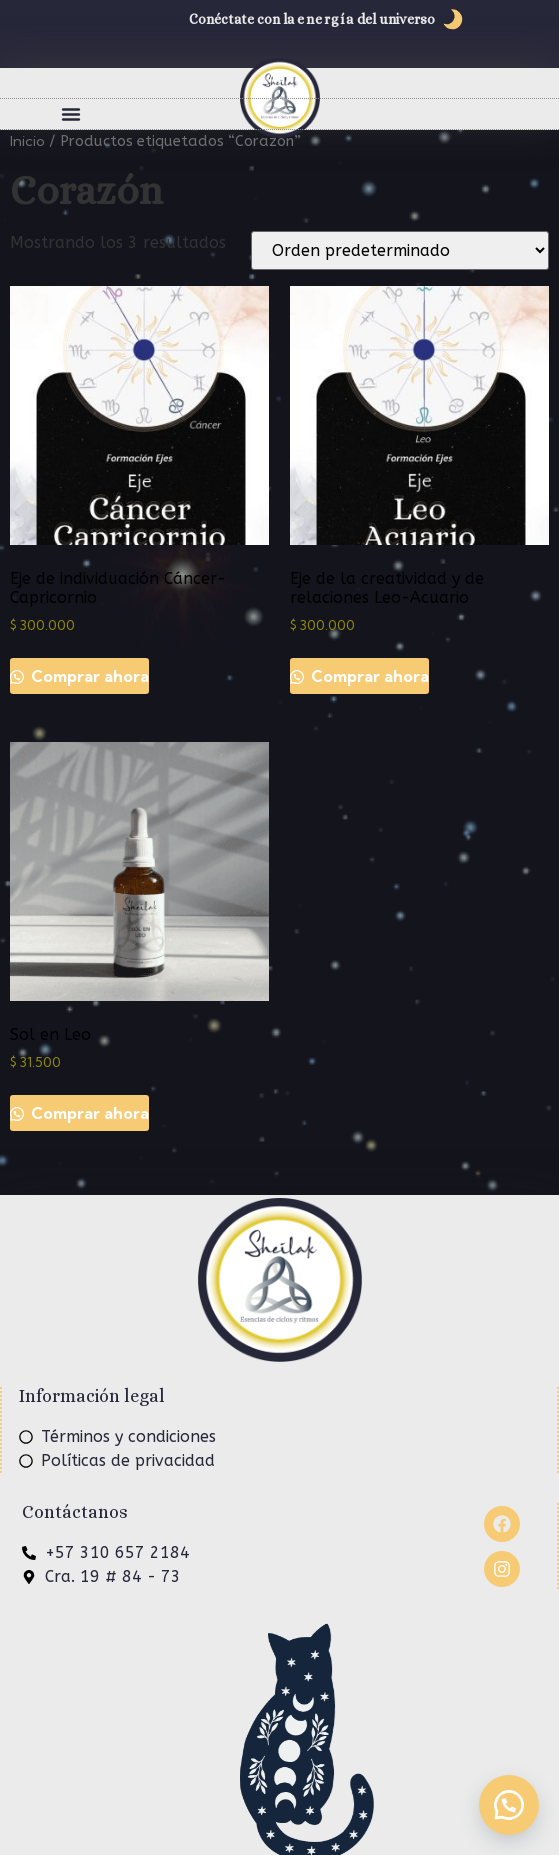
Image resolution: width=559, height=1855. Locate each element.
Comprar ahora (88, 676)
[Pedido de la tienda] (400, 250)
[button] (71, 114)
